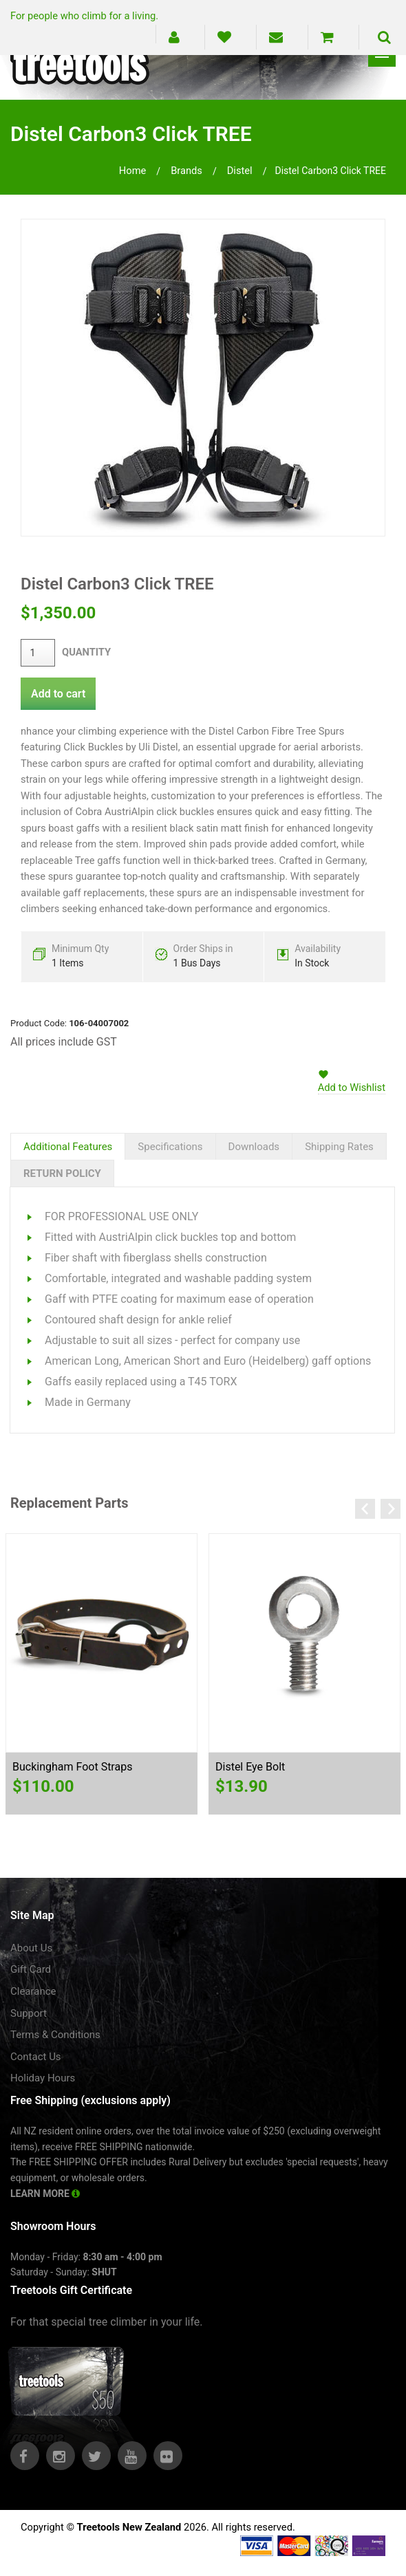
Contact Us (35, 2056)
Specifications (170, 1146)
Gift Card (30, 1969)
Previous (365, 1509)
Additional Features (67, 1146)
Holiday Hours (42, 2078)
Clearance (33, 1991)
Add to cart (58, 693)
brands (186, 170)
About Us (31, 1948)
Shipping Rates (339, 1146)
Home (133, 170)
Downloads (254, 1146)
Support (28, 2013)
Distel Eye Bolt (250, 1766)
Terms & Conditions (55, 2034)
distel (240, 170)
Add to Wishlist (351, 1087)
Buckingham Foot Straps (72, 1766)
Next (390, 1509)
